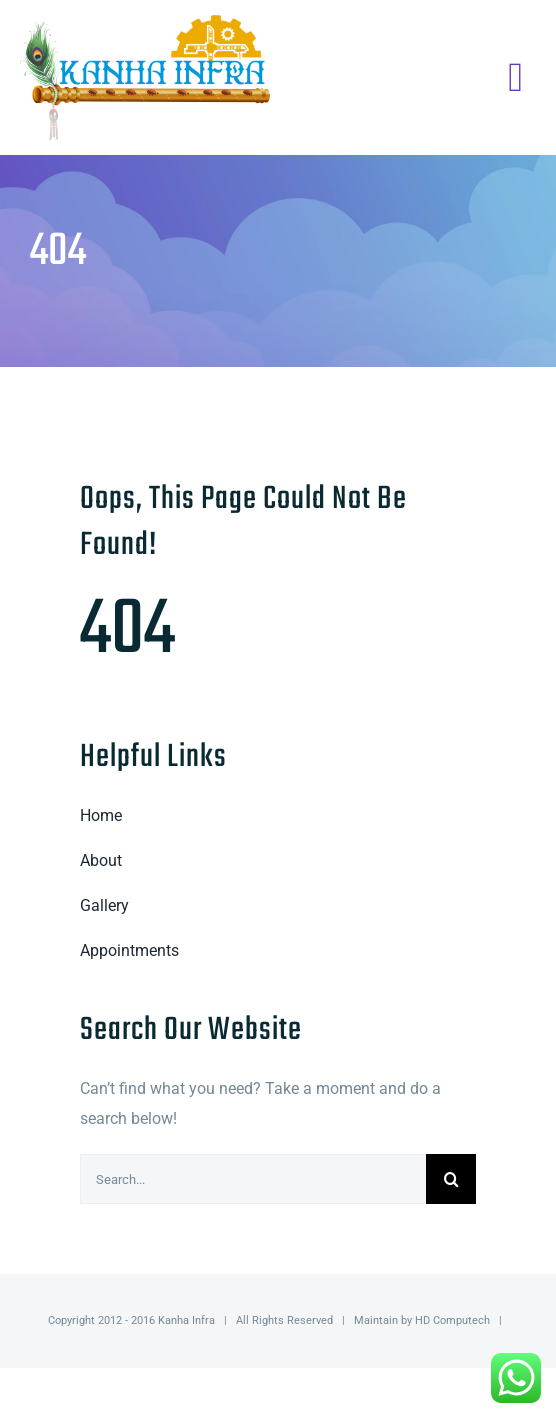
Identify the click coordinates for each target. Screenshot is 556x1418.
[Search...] (253, 1179)
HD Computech (452, 1320)
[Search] (451, 1179)
